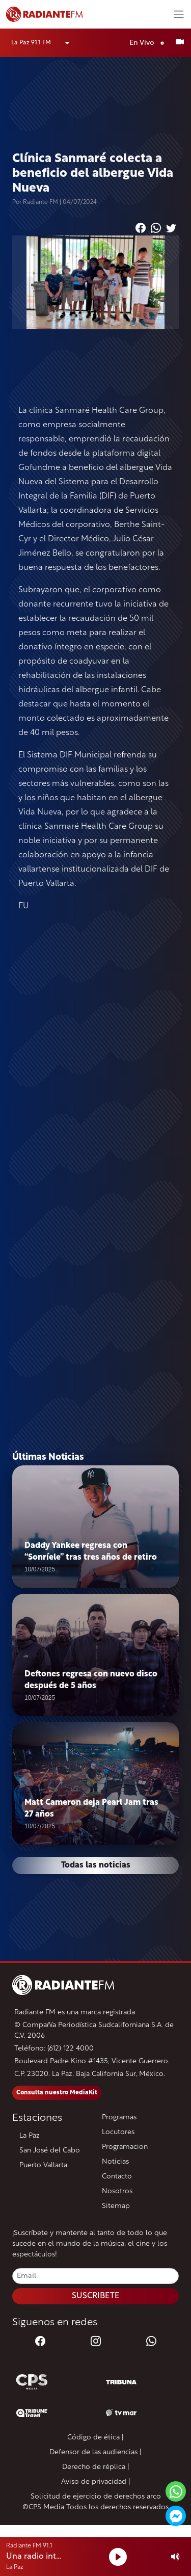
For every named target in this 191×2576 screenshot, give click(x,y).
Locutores (118, 2132)
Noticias (115, 2162)
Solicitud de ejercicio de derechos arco (96, 2497)
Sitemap (116, 2206)
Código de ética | (95, 2437)
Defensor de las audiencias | (95, 2452)
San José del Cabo (49, 2150)
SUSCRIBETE (96, 2296)
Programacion (125, 2147)
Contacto (117, 2176)
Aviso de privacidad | (95, 2482)
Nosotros (117, 2191)
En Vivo (149, 43)
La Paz (29, 2136)
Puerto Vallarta (43, 2165)
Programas (119, 2117)
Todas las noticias (95, 1865)
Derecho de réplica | (95, 2467)
